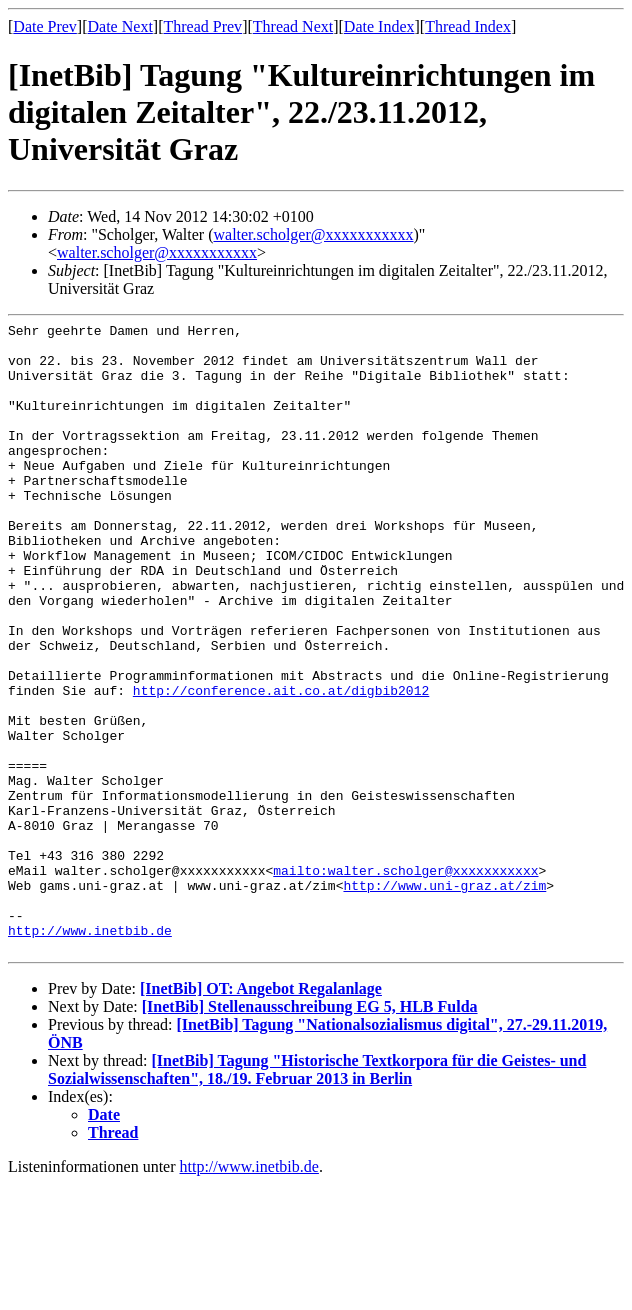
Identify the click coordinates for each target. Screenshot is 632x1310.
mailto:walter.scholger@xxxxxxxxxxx (405, 981)
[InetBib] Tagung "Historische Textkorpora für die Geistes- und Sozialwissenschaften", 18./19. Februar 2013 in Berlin (317, 1195)
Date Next (120, 26)
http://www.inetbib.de (90, 1053)
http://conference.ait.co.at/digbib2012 (281, 765)
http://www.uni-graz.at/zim (444, 999)
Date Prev (45, 26)
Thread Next (293, 26)
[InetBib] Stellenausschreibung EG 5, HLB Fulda (310, 1132)
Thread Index (468, 26)
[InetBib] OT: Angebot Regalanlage (261, 1114)
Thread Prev (202, 26)
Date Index (379, 26)
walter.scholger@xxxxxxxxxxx (313, 234)
